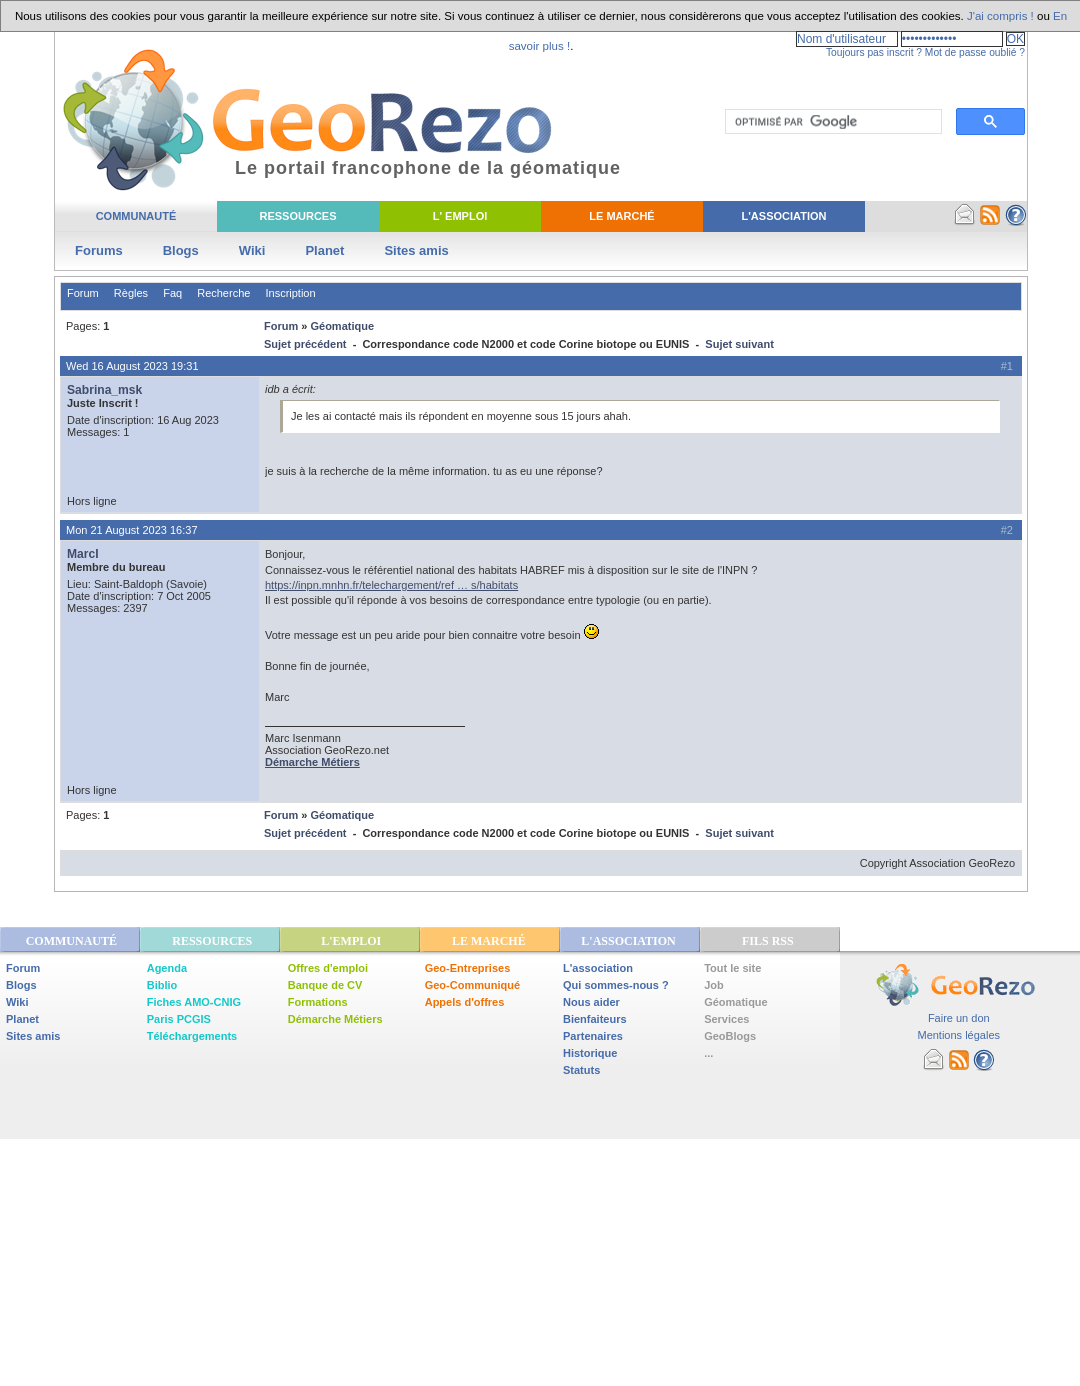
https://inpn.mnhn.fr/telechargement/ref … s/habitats (391, 585)
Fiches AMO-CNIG (194, 1002)
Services (726, 1019)
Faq (172, 293)
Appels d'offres (465, 1002)
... (708, 1053)
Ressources (297, 216)
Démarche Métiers (335, 1019)
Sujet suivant (739, 344)
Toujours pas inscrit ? (874, 52)
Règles (131, 293)
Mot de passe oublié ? (975, 52)
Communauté (136, 216)
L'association (598, 968)
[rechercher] (831, 122)
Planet (324, 250)
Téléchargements (192, 1036)
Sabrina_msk (104, 390)
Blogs (181, 250)
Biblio (162, 985)
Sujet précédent (305, 344)
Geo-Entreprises (468, 968)
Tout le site (732, 968)
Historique (590, 1053)
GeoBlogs (730, 1036)
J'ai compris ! (1000, 16)
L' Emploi (460, 216)
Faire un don (959, 1018)
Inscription (290, 293)
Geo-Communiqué (472, 985)
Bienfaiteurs (595, 1019)
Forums (99, 250)
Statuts (581, 1070)
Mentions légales (958, 1035)
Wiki (252, 250)
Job (714, 985)
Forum (83, 293)
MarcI (83, 554)
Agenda (167, 968)
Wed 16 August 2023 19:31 (132, 366)
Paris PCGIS (179, 1019)
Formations (318, 1002)
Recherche (223, 293)
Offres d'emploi (328, 968)
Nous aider (591, 1002)
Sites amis (416, 250)
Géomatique (342, 326)
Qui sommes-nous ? (616, 985)
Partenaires (593, 1036)
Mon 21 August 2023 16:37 (132, 530)
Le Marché (621, 216)
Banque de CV (325, 985)
